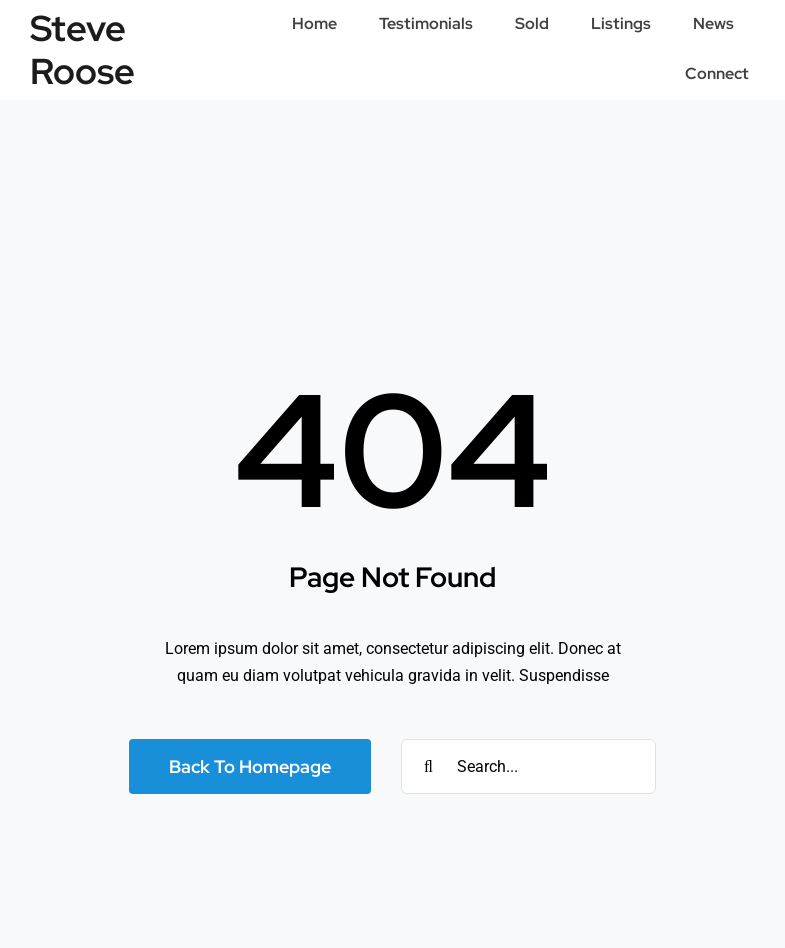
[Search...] (528, 766)
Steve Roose (82, 49)
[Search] (428, 766)
